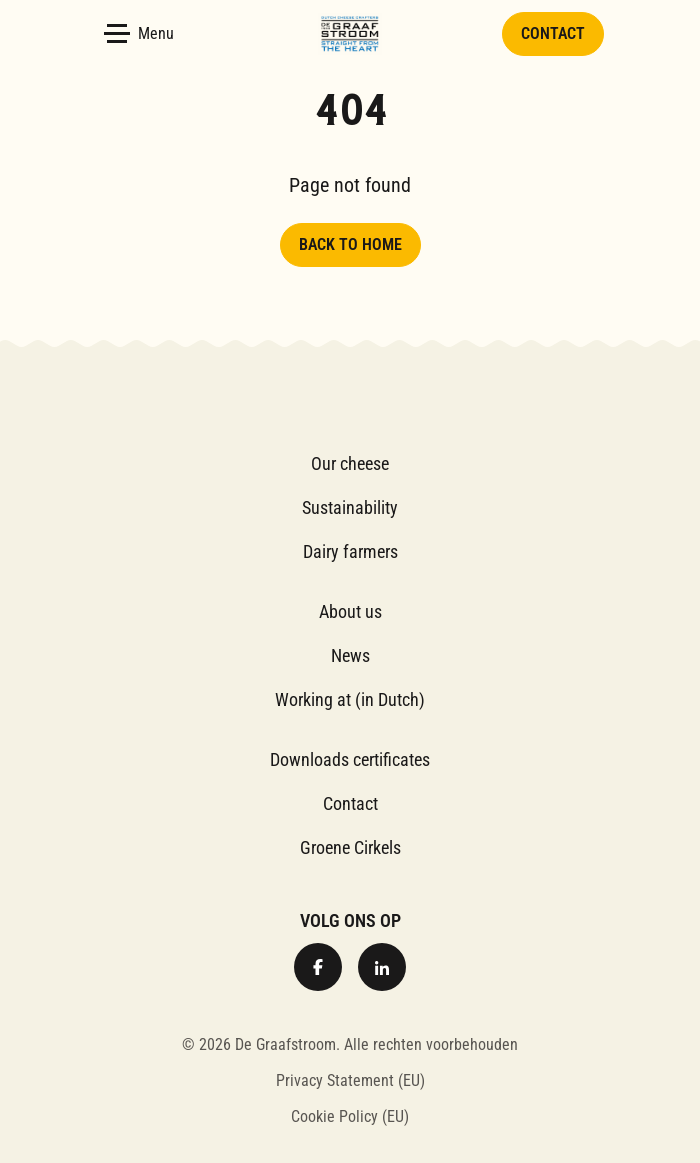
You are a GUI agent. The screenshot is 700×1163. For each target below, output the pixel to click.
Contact (553, 33)
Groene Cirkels (350, 847)
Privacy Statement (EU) (350, 1080)
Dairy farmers (350, 551)
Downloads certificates (350, 759)
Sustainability (350, 507)
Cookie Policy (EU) (350, 1116)
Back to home (350, 244)
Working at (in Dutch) (350, 699)
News (350, 655)
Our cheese (350, 463)
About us (350, 611)
